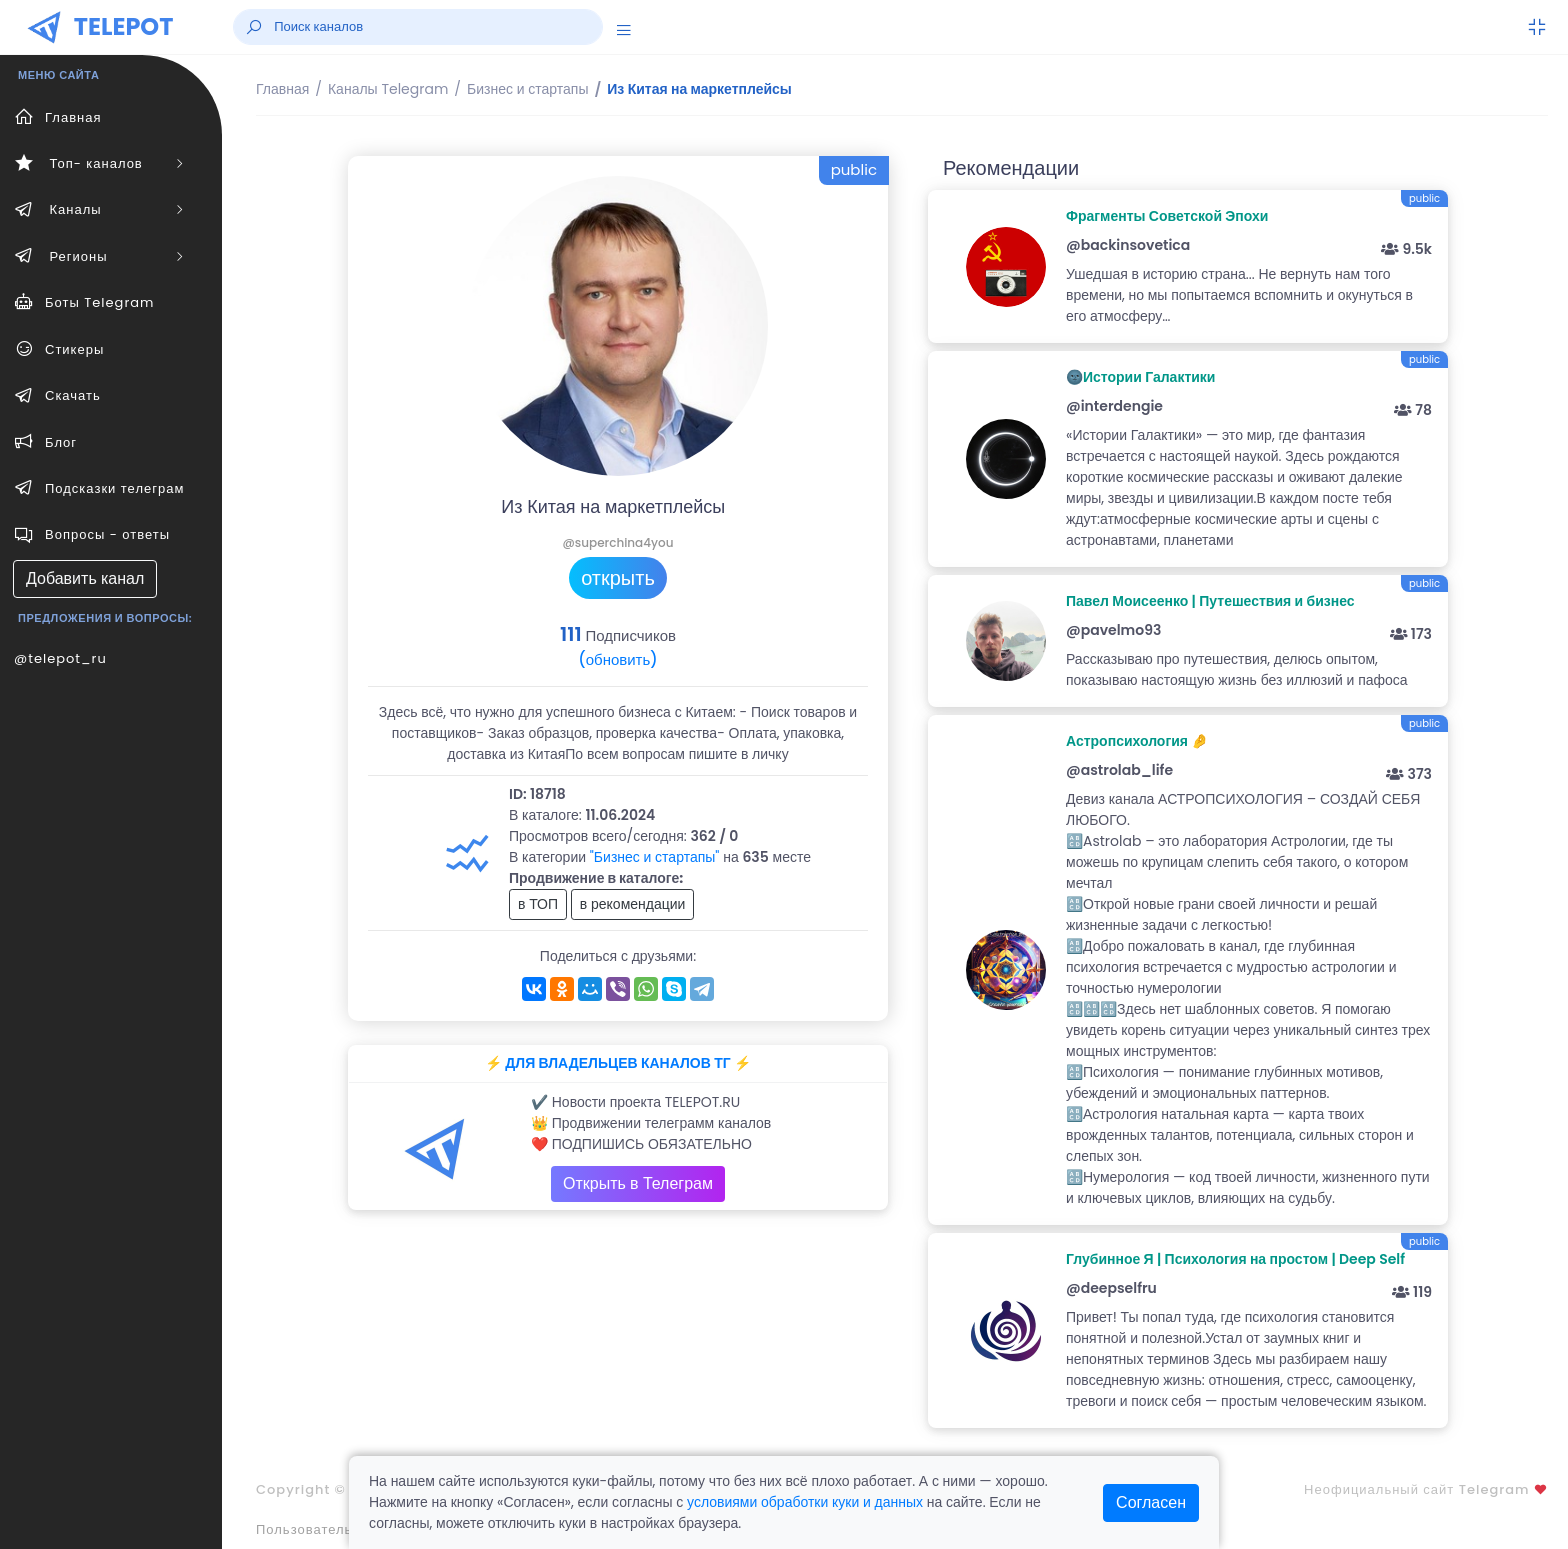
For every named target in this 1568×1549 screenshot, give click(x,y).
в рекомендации (633, 904)
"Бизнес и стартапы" (655, 857)
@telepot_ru (60, 658)
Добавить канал (85, 578)
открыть (618, 578)
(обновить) (617, 659)
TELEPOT (124, 26)
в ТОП (538, 904)
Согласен (1151, 1502)
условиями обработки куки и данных (805, 1502)
